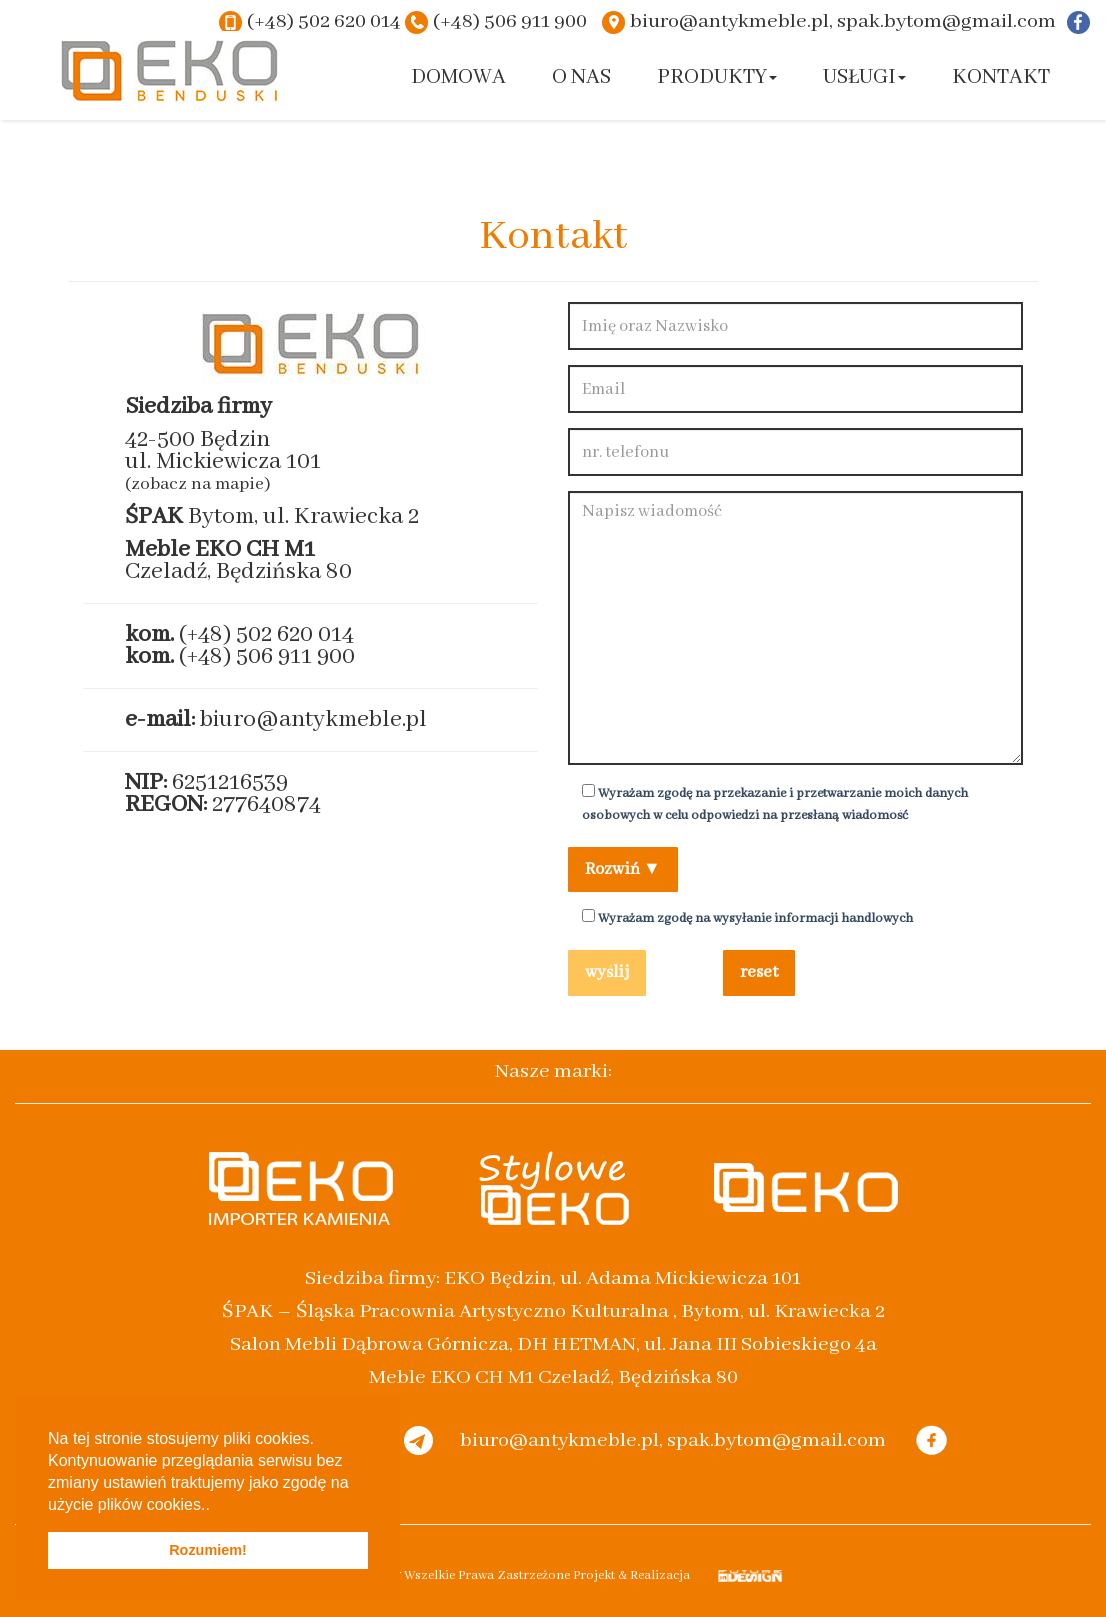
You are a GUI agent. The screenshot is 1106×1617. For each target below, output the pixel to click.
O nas (581, 77)
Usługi (864, 77)
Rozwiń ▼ (623, 869)
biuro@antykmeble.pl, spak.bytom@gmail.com (843, 21)
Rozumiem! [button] (208, 1550)
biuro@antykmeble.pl (313, 719)
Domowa (458, 77)
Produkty (717, 77)
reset (759, 972)
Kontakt (1001, 77)
